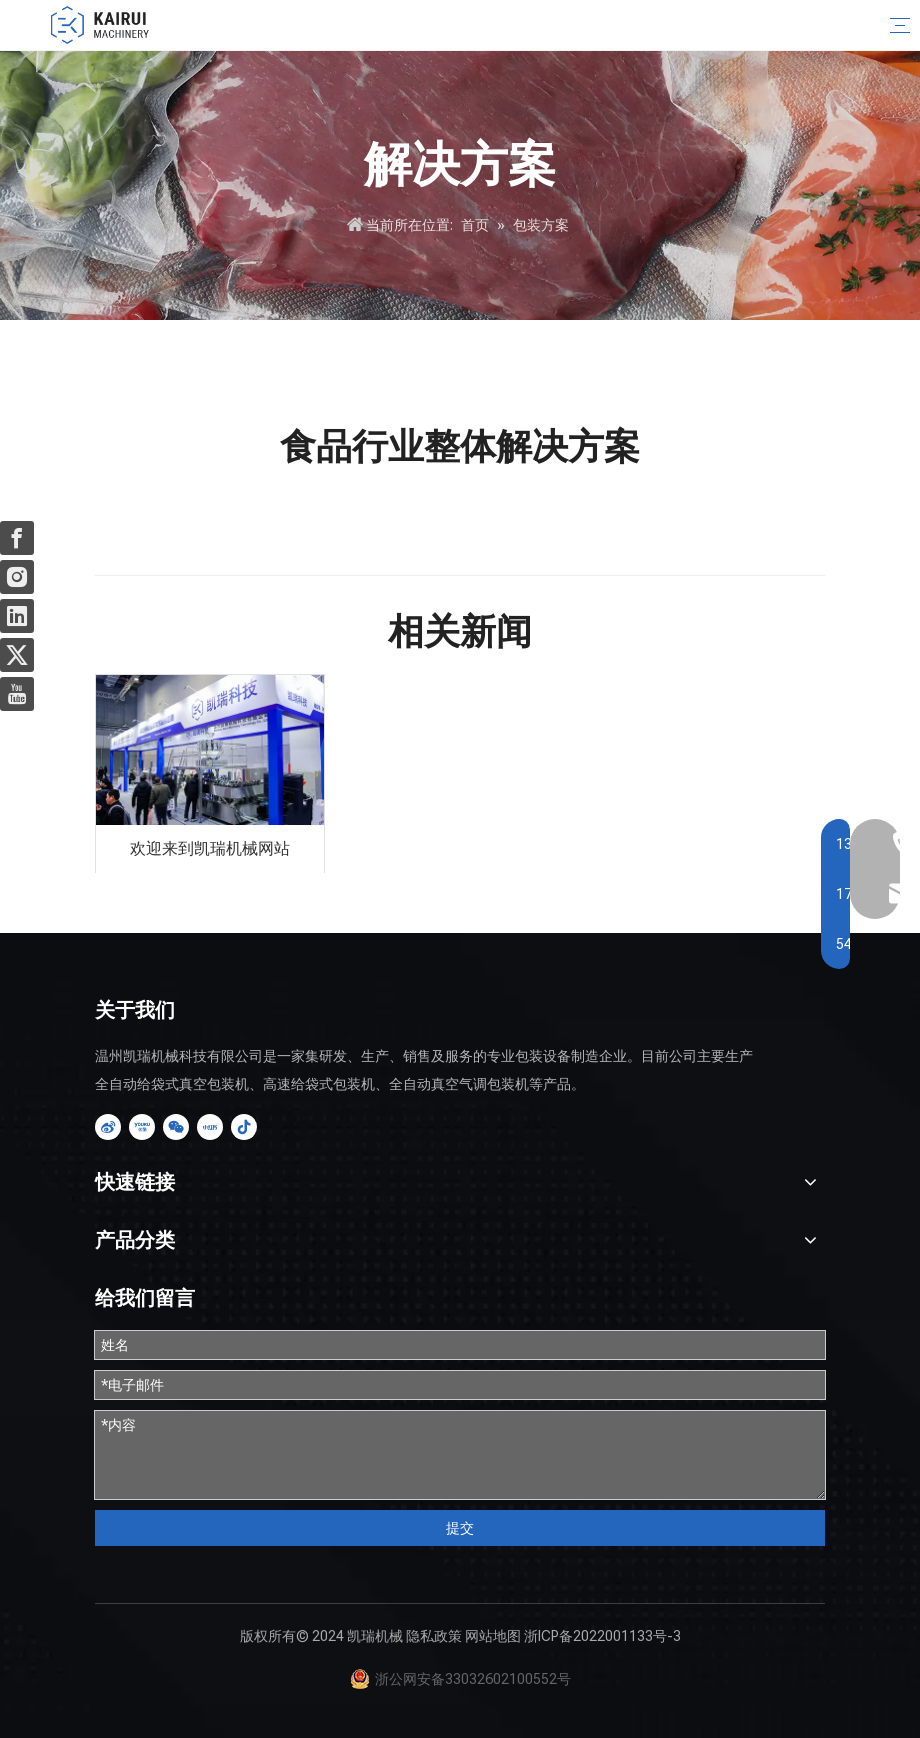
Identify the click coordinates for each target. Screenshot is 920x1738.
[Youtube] (17, 694)
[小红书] (210, 1127)
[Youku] (142, 1127)
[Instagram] (17, 577)
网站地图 (493, 1636)
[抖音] (244, 1127)
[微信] (176, 1127)
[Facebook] (17, 538)
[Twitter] (17, 655)
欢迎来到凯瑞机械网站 (210, 848)
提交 (460, 1528)
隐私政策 (434, 1636)
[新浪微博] (108, 1127)
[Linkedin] (17, 616)
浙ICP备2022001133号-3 (602, 1636)
